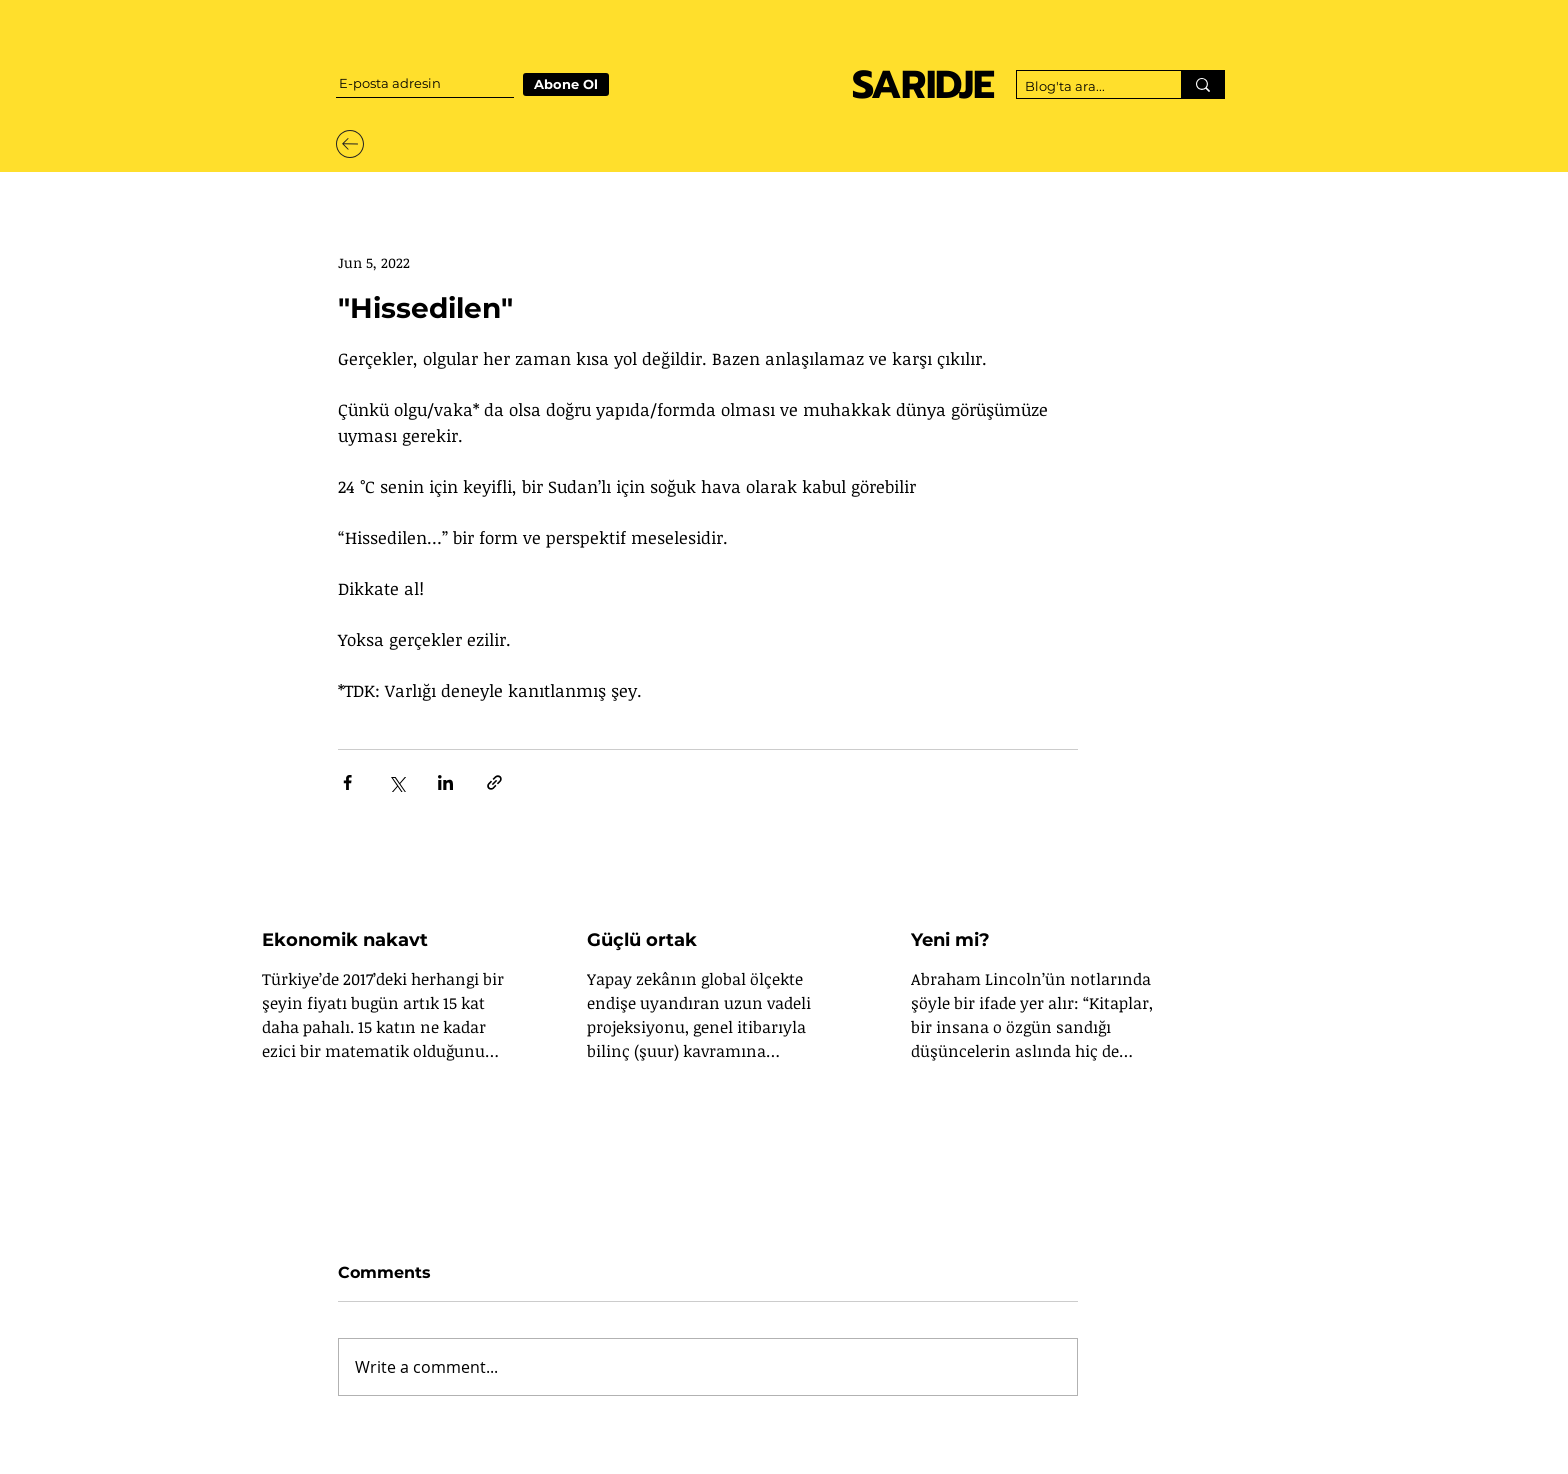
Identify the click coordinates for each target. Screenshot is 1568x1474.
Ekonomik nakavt (345, 940)
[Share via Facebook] (347, 782)
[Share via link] (494, 782)
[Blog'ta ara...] (1082, 87)
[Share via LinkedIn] (445, 782)
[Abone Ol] (566, 84)
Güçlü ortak (642, 940)
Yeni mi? (950, 940)
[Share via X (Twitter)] (396, 782)
